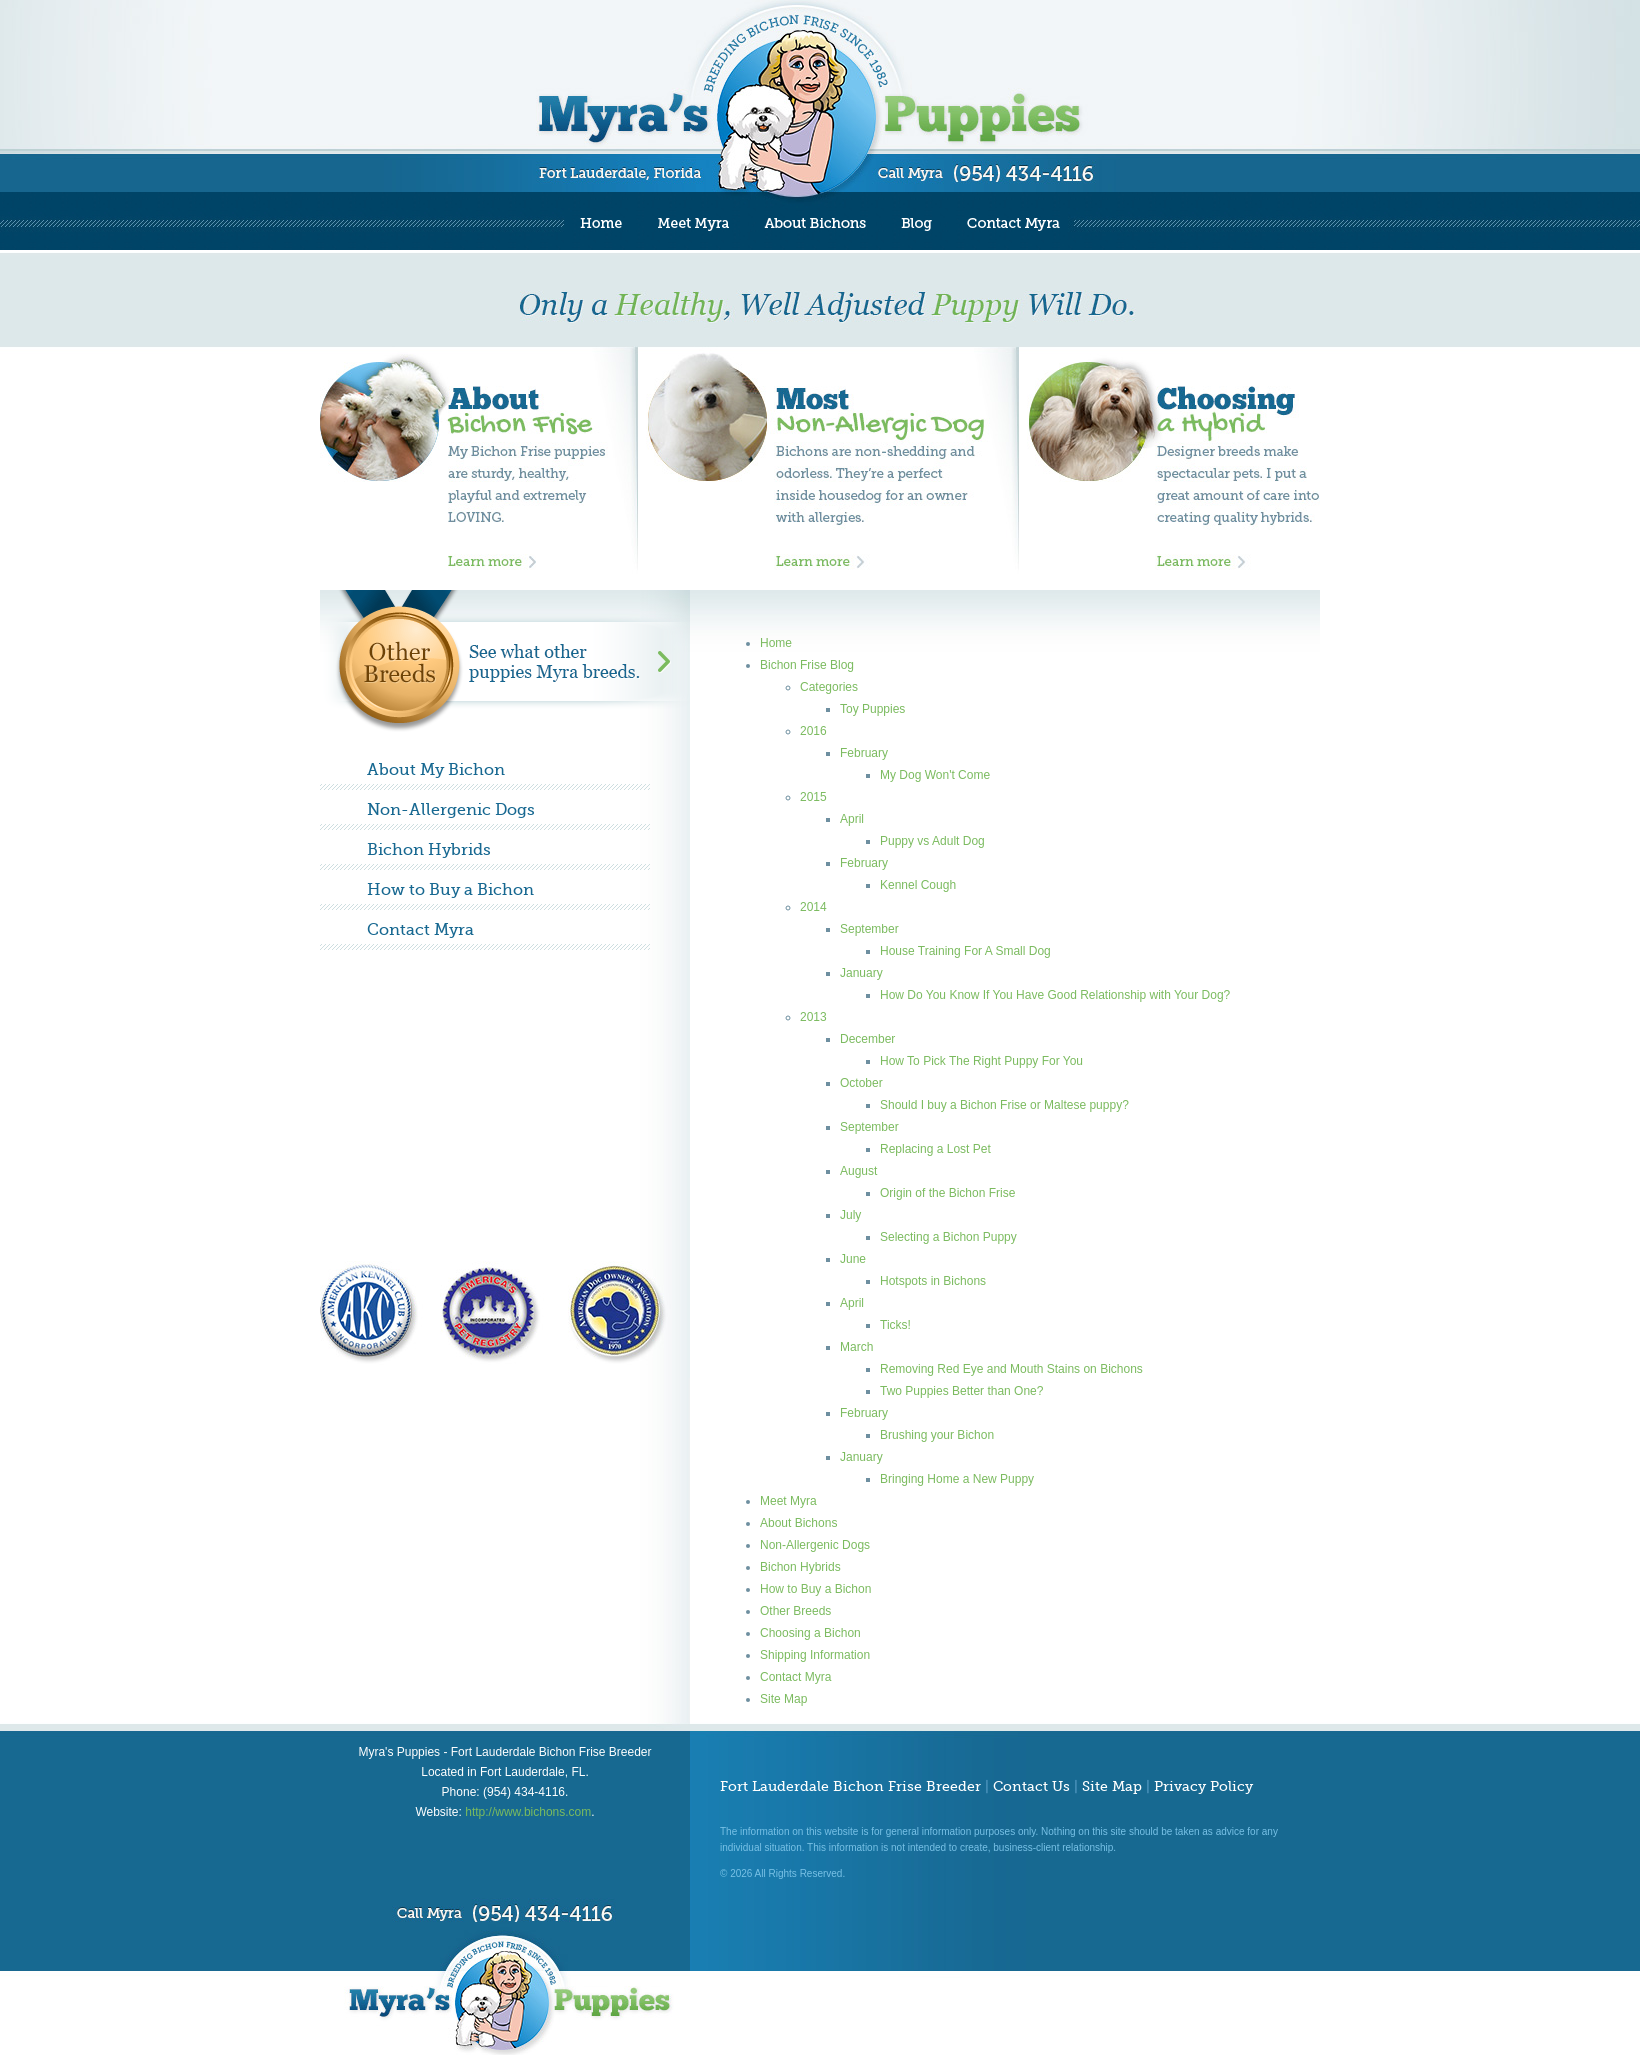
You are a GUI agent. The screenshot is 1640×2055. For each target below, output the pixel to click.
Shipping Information (815, 1655)
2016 (813, 731)
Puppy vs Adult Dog (932, 841)
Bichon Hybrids (429, 850)
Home (776, 643)
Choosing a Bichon (810, 1633)
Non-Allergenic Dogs (451, 810)
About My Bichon (436, 770)
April (852, 819)
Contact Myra (420, 930)
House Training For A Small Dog (965, 951)
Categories (829, 687)
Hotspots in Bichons (933, 1281)
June (853, 1259)
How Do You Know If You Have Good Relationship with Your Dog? (1055, 995)
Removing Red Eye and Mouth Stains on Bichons (1011, 1369)
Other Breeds (795, 1611)
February (864, 753)
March (856, 1347)
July (850, 1215)
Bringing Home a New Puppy (957, 1479)
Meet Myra (788, 1501)
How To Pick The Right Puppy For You (981, 1061)
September (869, 929)
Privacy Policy (1203, 1786)
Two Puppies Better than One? (961, 1391)
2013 (813, 1017)
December (867, 1039)
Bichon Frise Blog (807, 665)
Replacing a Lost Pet (935, 1149)
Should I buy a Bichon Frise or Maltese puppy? (1004, 1105)
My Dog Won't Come (935, 775)
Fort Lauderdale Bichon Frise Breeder (850, 1786)
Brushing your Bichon (937, 1435)
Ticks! (895, 1325)
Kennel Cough (918, 885)
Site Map (783, 1699)
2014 (813, 907)
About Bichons (798, 1523)
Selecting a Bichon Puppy (948, 1237)
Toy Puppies (872, 709)
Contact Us (1031, 1786)
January (861, 973)
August (858, 1171)
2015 (813, 797)
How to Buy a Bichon (450, 890)
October (861, 1083)
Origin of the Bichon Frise (947, 1193)
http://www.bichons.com (528, 1812)
